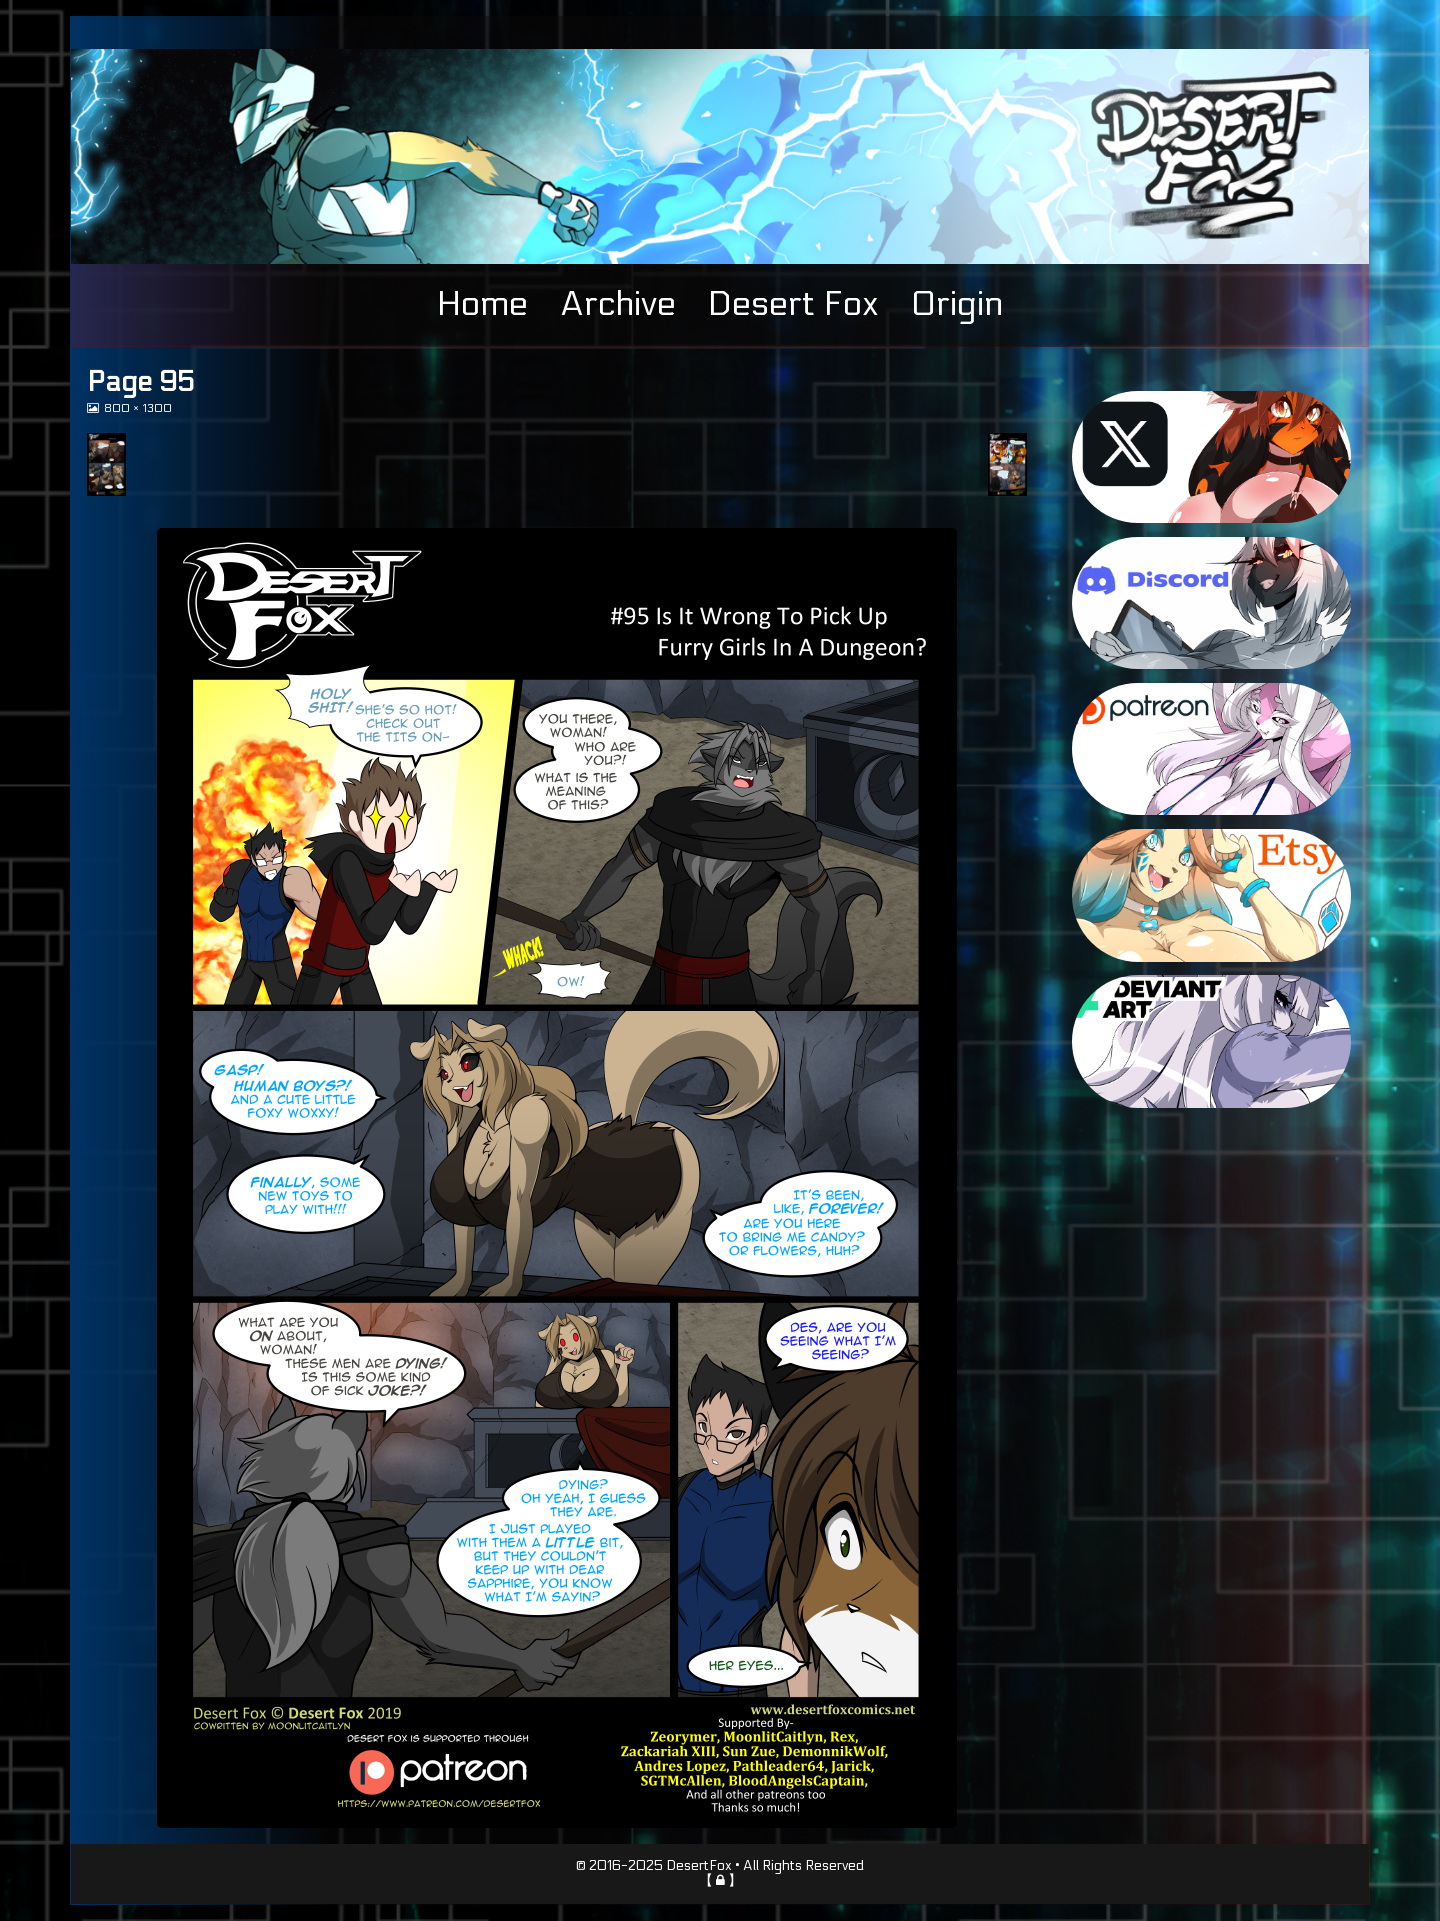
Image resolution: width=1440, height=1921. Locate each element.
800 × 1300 (137, 408)
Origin (957, 304)
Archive (618, 304)
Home (482, 304)
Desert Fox (793, 304)
